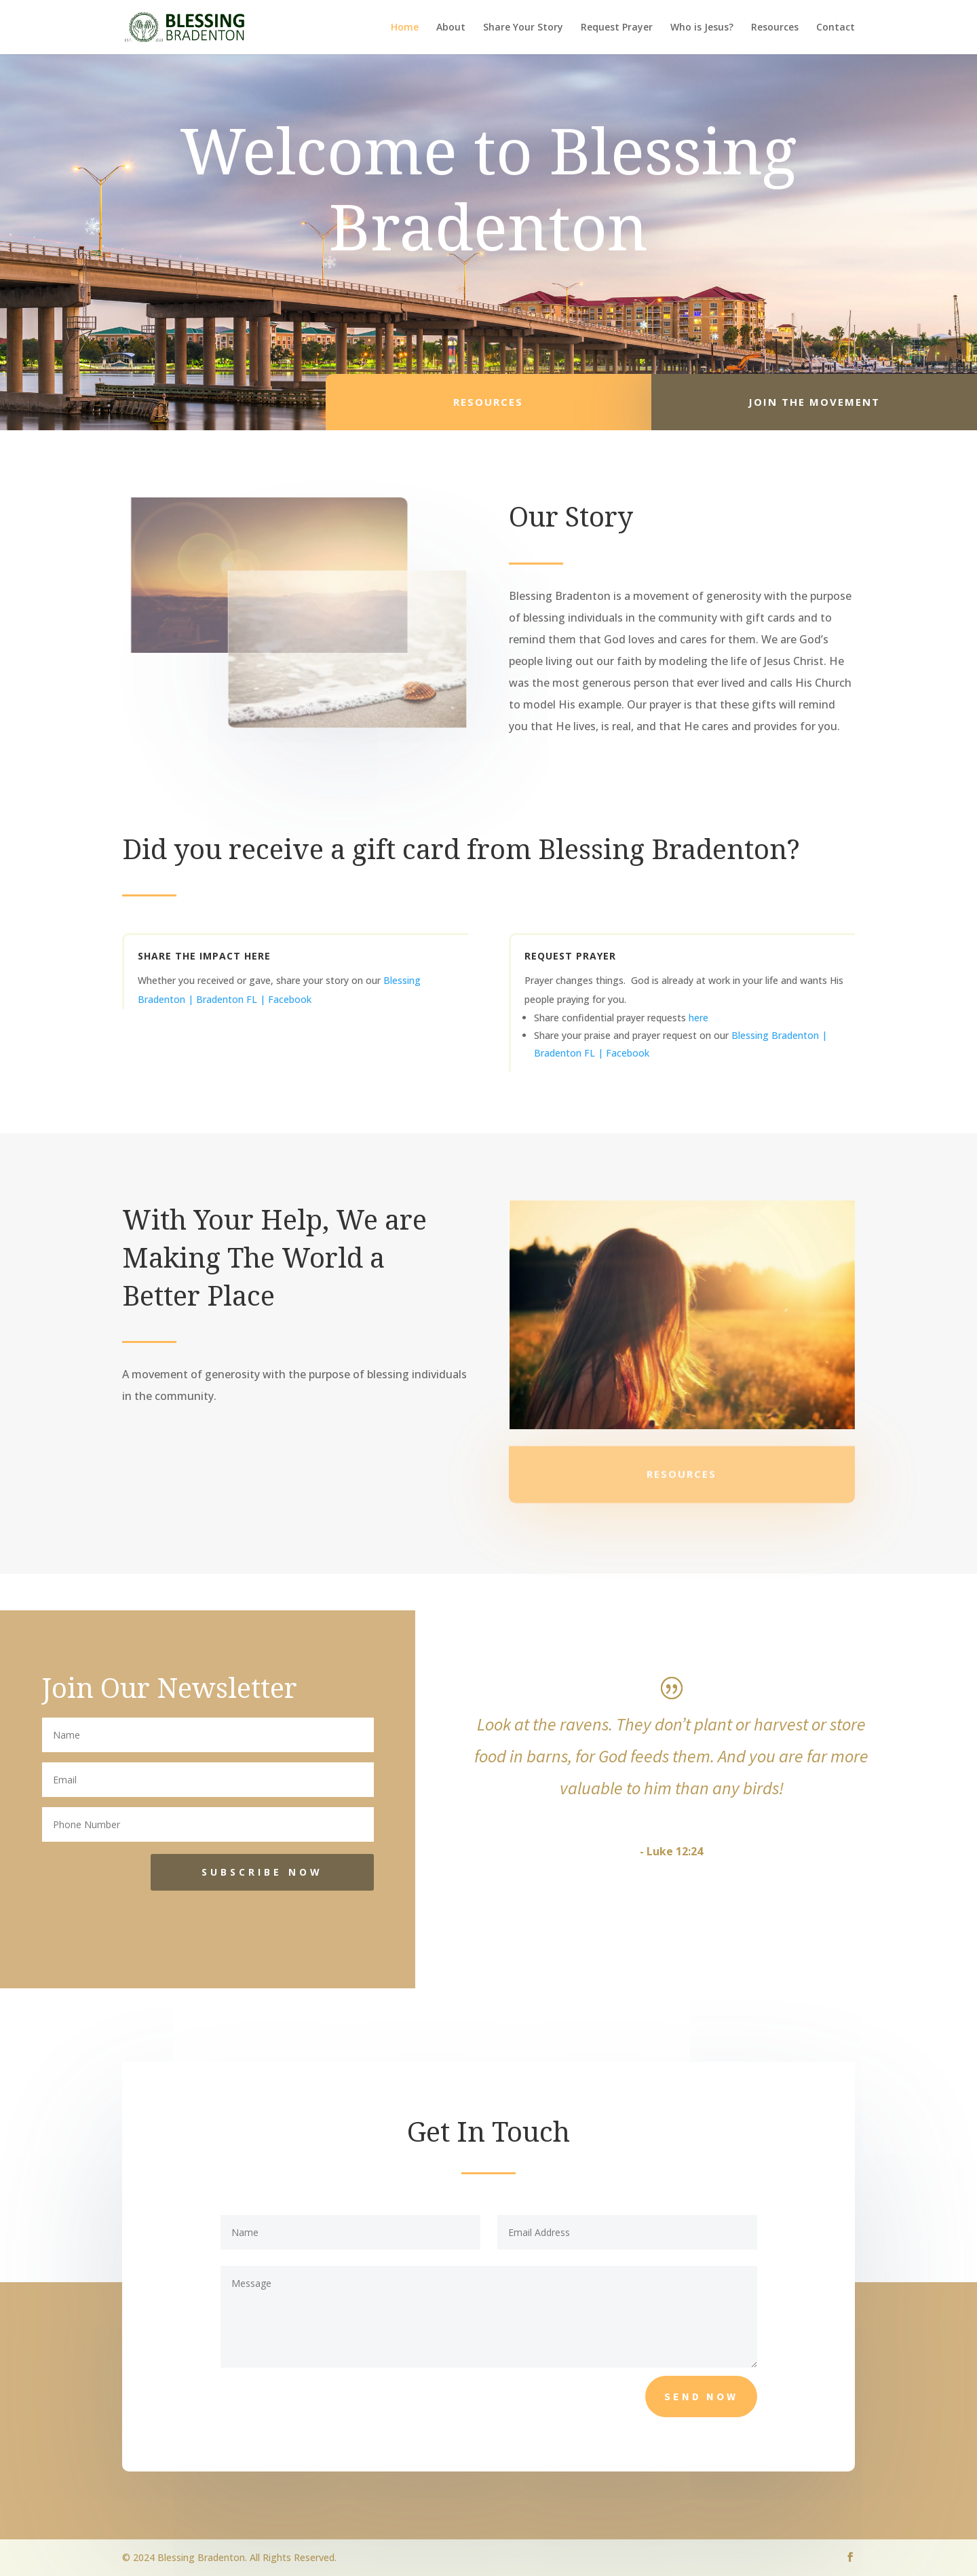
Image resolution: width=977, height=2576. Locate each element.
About (450, 27)
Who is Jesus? (701, 27)
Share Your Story (523, 27)
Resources (775, 27)
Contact (835, 27)
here (698, 1017)
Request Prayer (617, 27)
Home (405, 27)
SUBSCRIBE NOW (262, 1871)
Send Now (701, 2396)
